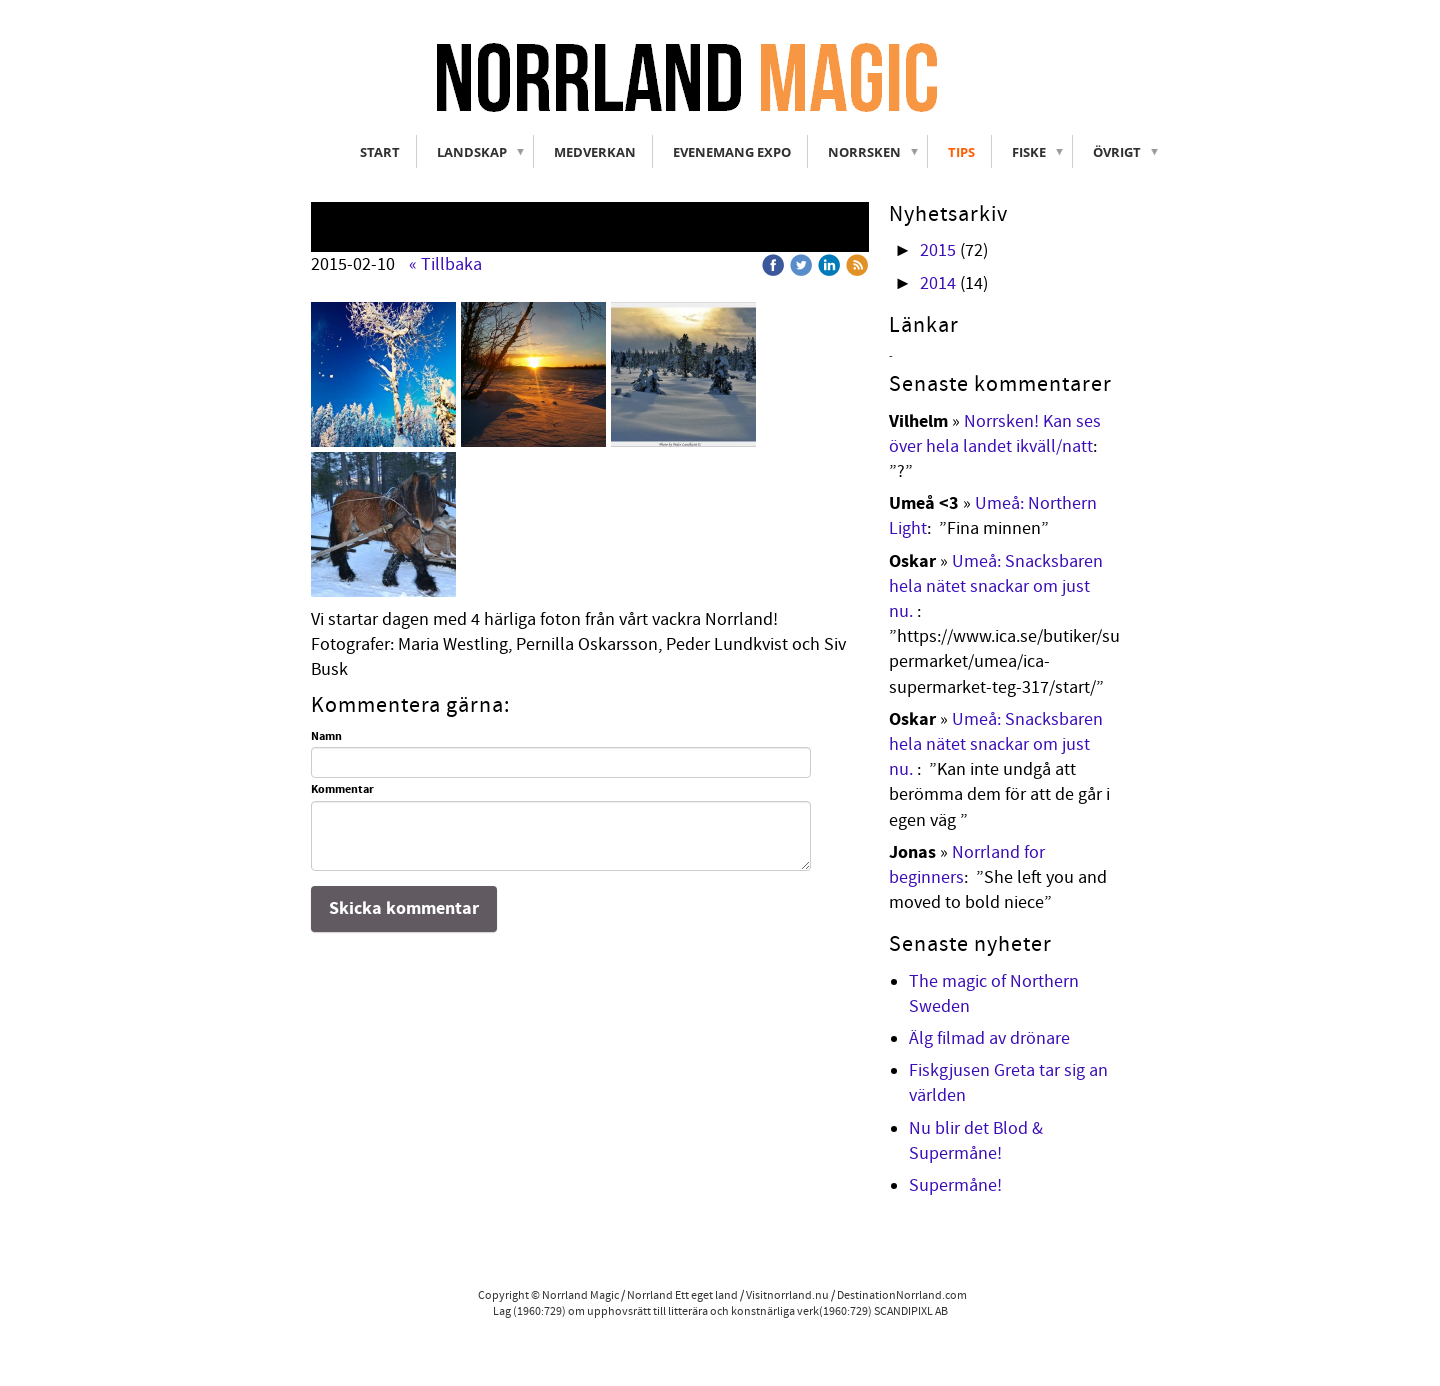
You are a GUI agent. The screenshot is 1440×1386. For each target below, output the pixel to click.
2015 (938, 250)
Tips (961, 152)
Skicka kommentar (404, 908)
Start (380, 152)
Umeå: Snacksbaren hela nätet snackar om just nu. (996, 586)
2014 (938, 283)
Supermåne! (955, 1185)
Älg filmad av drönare (989, 1038)
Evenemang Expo (732, 152)
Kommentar (342, 790)
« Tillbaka (445, 264)
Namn (326, 737)
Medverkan (595, 152)
